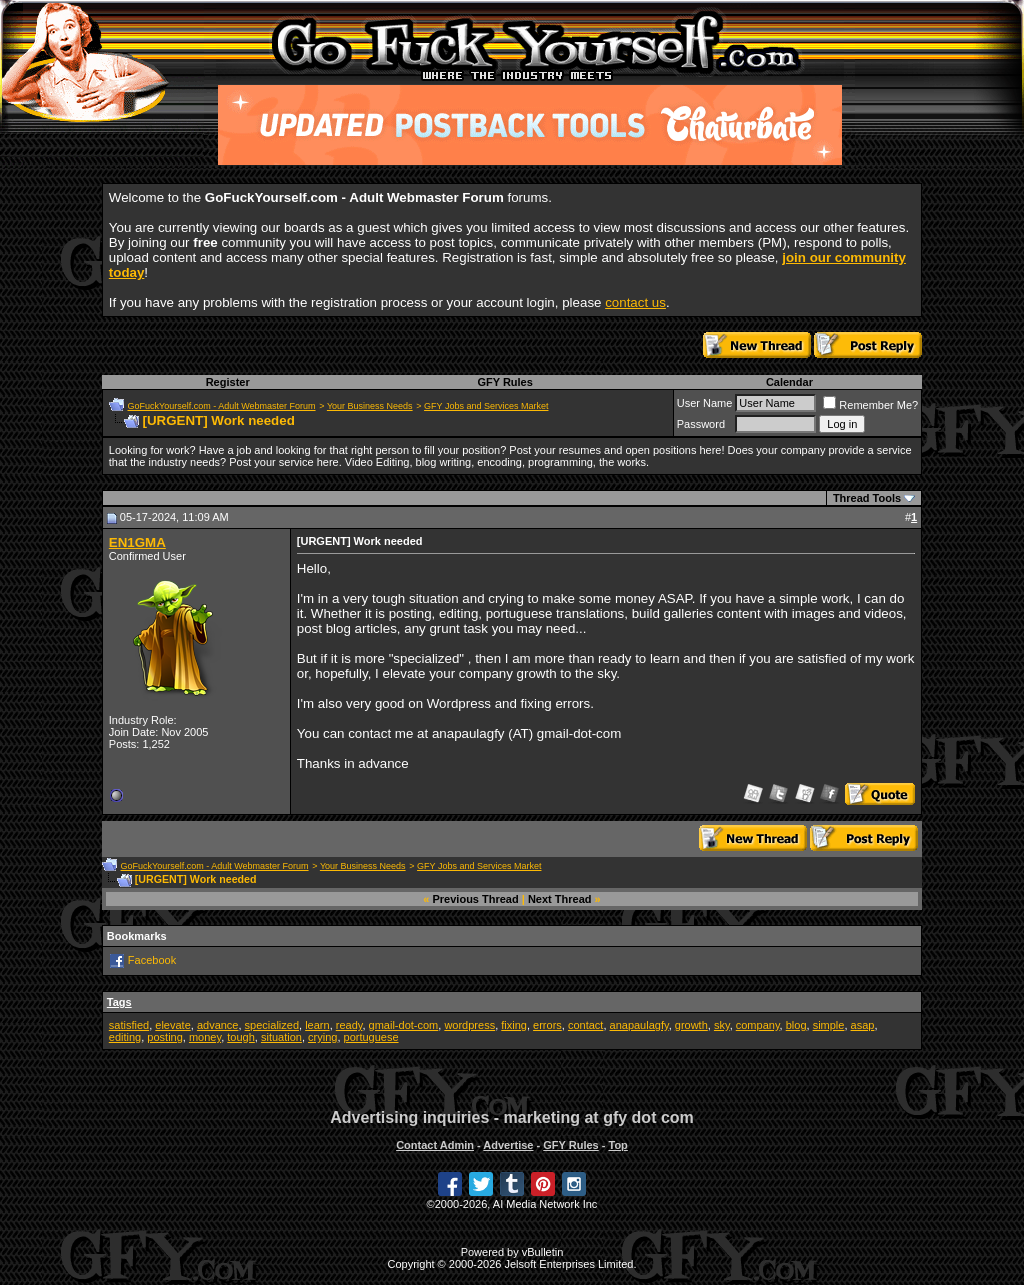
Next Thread (560, 899)
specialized (272, 1025)
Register (228, 382)
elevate (172, 1025)
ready (349, 1025)
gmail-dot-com (404, 1025)
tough (241, 1037)
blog (796, 1025)
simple (829, 1025)
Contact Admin (435, 1145)
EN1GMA (137, 542)
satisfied (129, 1025)
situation (281, 1037)
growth (691, 1025)
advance (218, 1025)
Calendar (789, 382)
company (758, 1025)
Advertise (508, 1145)
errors (547, 1025)
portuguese (371, 1037)
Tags (119, 1002)
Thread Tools (867, 498)
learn (317, 1025)
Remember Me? (870, 405)
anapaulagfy (639, 1025)
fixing (514, 1025)
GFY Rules (504, 382)
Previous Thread (476, 899)
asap (863, 1025)
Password (701, 424)
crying (322, 1037)
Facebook (152, 960)
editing (125, 1037)
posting (164, 1037)
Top (617, 1145)
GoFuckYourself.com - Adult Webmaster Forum (222, 406)
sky (722, 1025)
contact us (635, 302)
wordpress (469, 1025)
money (205, 1037)
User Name (705, 403)
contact (585, 1025)
